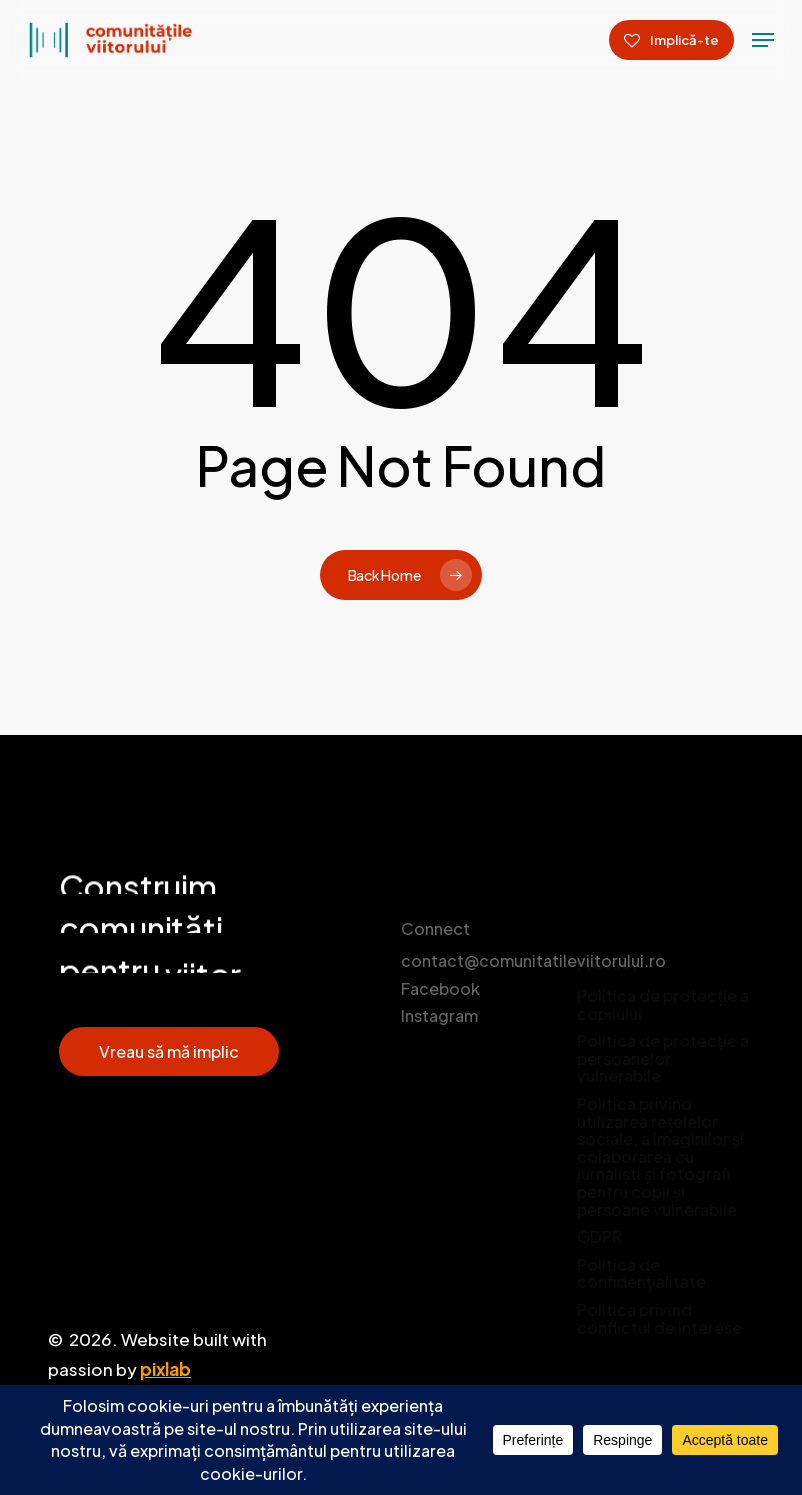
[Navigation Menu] (763, 40)
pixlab (165, 1369)
